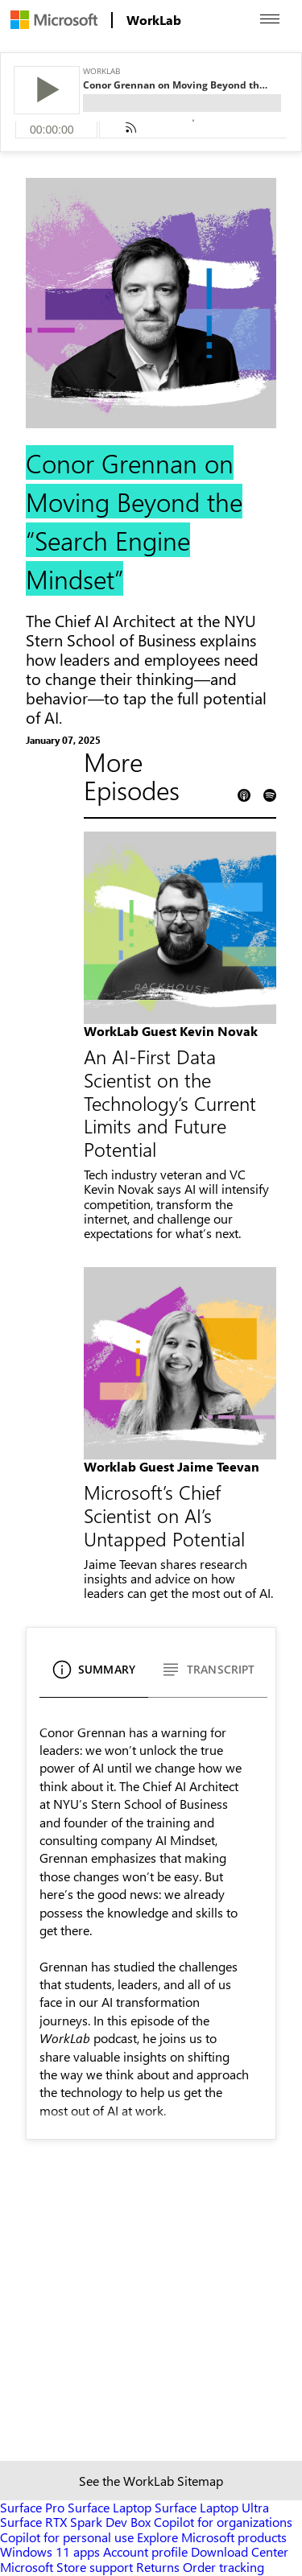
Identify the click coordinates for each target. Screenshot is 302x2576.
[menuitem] (54, 19)
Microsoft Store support (66, 2566)
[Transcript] (207, 1675)
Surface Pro (32, 2507)
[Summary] (93, 1675)
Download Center (239, 2551)
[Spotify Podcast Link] (269, 795)
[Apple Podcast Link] (244, 795)
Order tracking (223, 2566)
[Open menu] (269, 19)
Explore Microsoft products (212, 2537)
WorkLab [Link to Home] (153, 19)
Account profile (145, 2551)
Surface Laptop (109, 2507)
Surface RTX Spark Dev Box (75, 2521)
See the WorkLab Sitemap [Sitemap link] (151, 2480)
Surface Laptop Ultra (212, 2507)
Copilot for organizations (223, 2521)
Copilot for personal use (67, 2537)
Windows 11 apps (50, 2551)
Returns (158, 2566)
